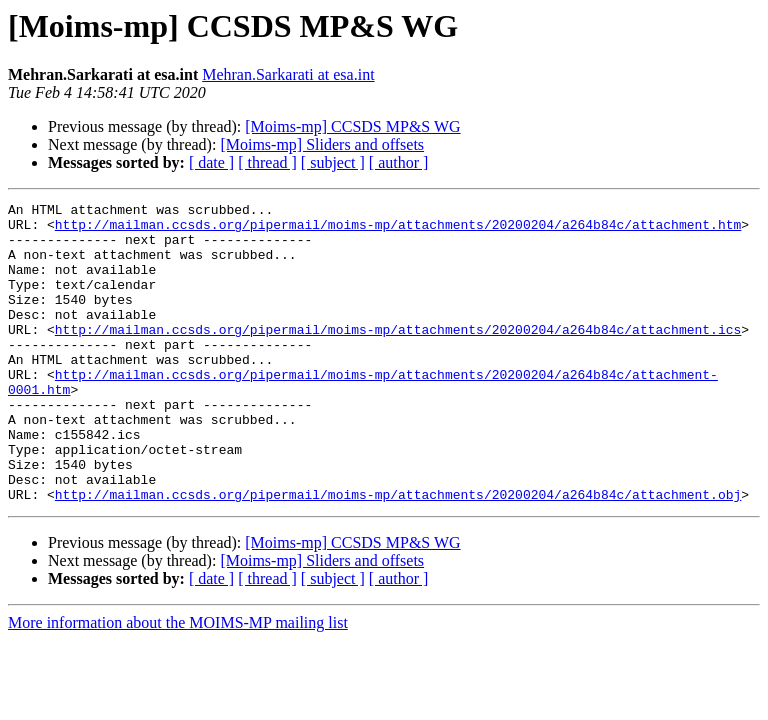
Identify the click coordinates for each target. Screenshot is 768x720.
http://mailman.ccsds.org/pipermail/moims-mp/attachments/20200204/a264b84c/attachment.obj (398, 554)
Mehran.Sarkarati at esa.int (288, 74)
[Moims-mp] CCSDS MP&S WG (352, 126)
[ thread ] (267, 162)
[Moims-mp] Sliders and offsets (322, 144)
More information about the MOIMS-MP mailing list (178, 682)
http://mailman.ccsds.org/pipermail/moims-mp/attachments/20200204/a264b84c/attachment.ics (398, 356)
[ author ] (399, 162)
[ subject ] (333, 162)
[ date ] (211, 162)
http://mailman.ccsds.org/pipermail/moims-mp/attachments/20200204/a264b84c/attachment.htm (398, 230)
